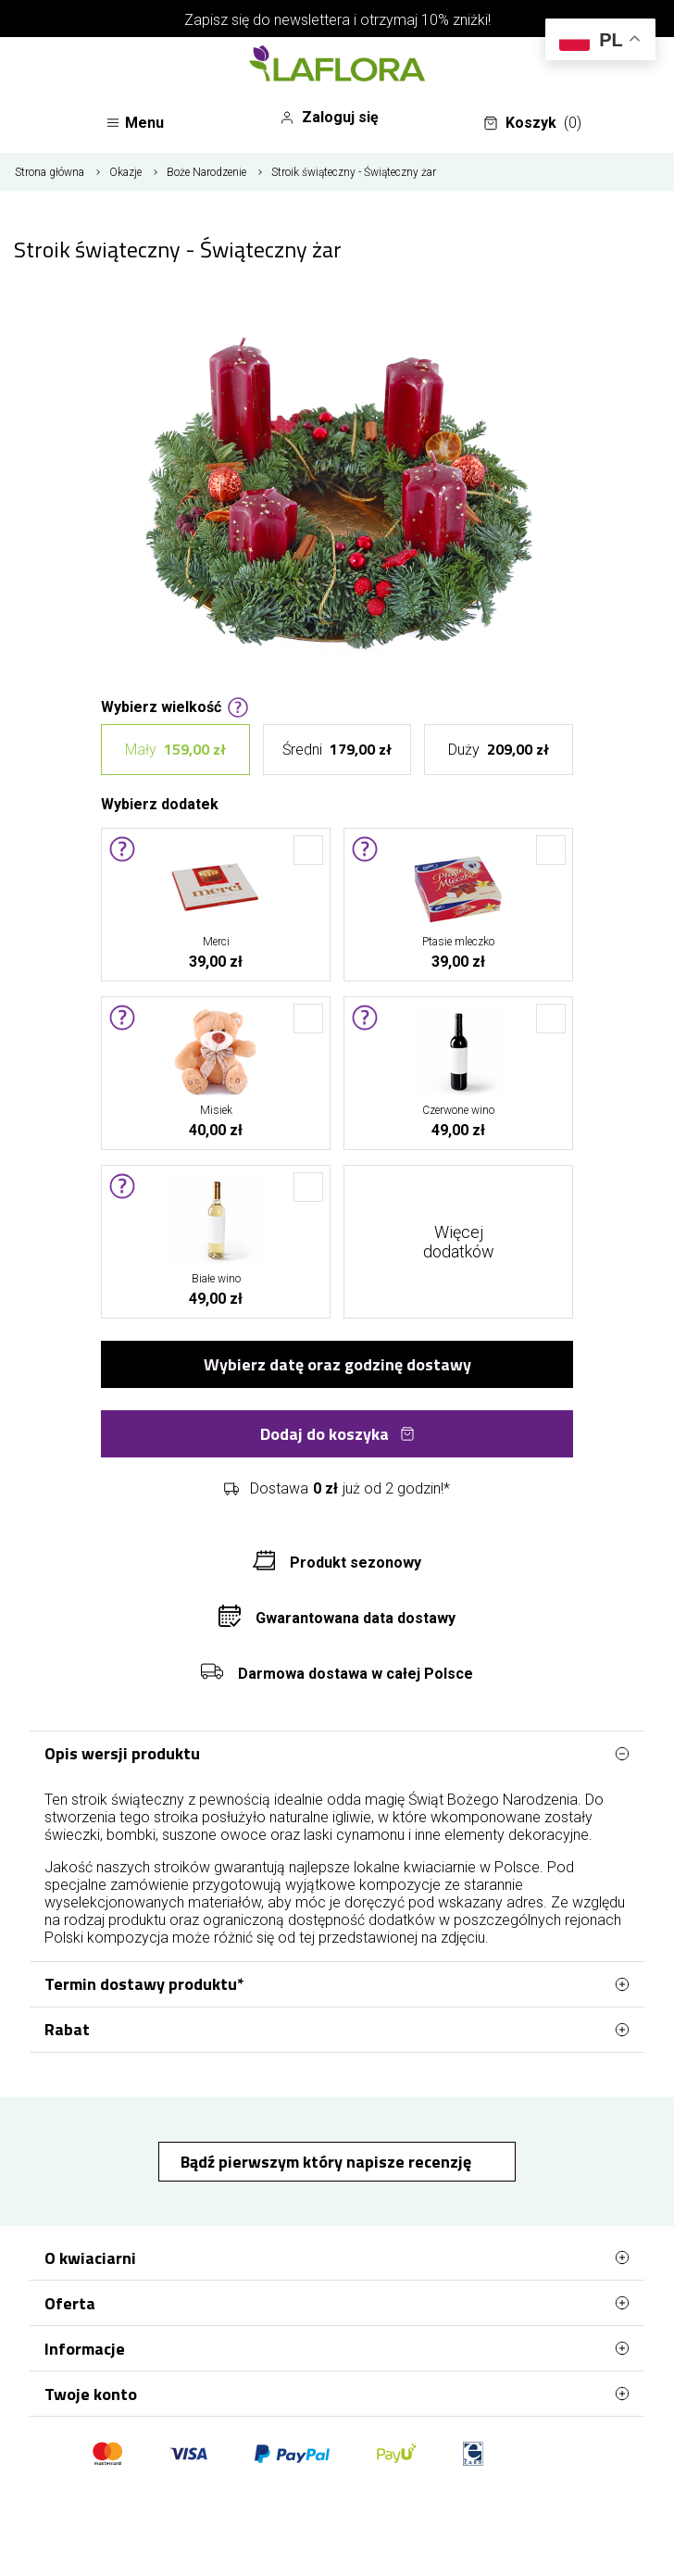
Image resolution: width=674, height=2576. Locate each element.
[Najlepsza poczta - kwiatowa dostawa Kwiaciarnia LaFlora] (337, 65)
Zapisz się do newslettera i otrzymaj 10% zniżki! (337, 20)
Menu (135, 122)
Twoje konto (337, 2394)
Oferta (337, 2303)
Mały (175, 749)
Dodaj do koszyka (337, 1433)
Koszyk (532, 123)
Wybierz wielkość (175, 705)
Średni (337, 749)
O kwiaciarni (337, 2257)
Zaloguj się (329, 117)
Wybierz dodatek (159, 802)
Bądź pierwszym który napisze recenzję (328, 2161)
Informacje (337, 2348)
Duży (498, 749)
